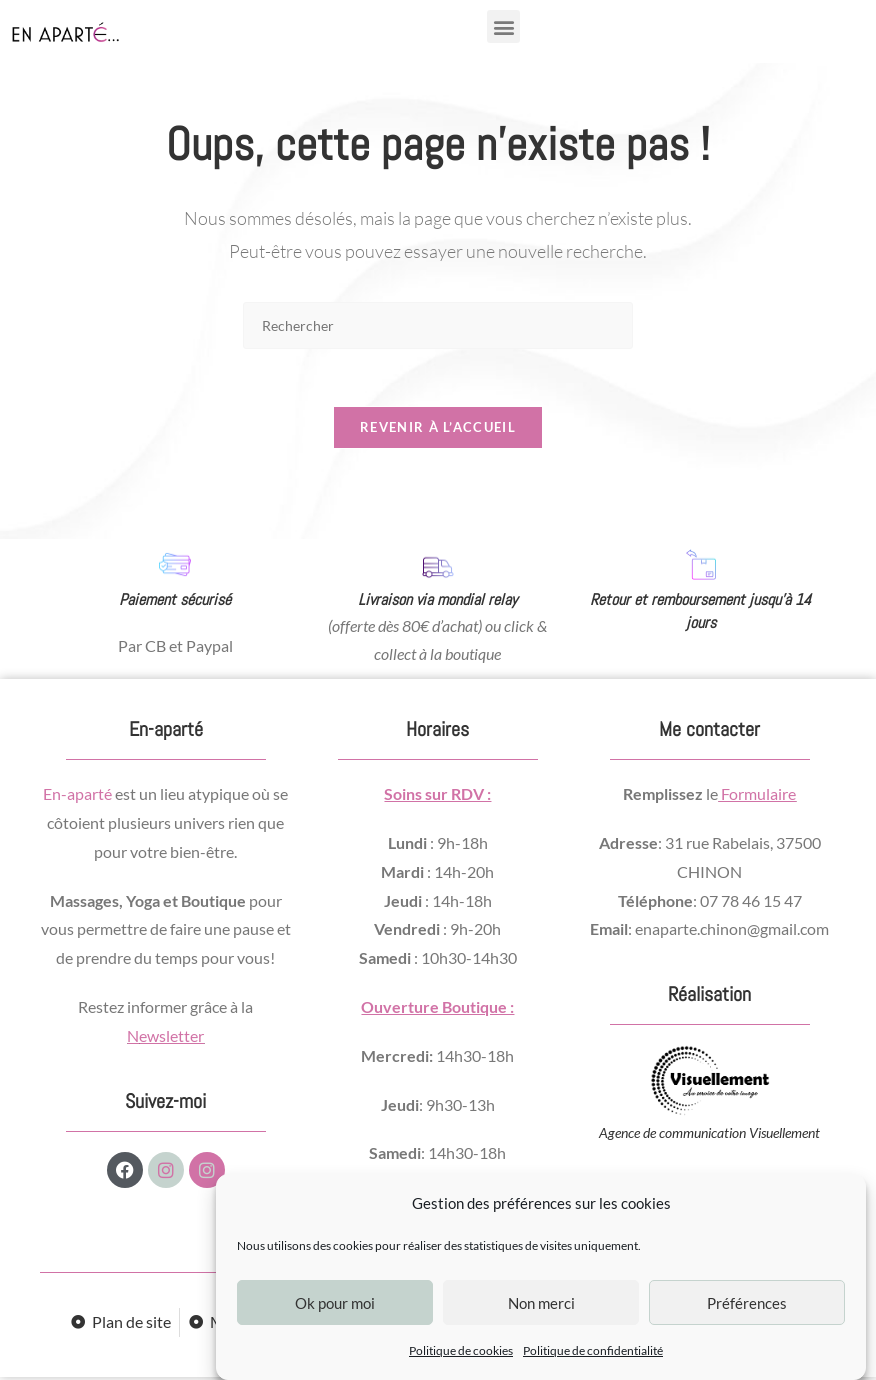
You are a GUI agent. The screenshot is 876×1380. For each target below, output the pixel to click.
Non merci (541, 1303)
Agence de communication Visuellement (709, 1135)
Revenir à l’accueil (438, 430)
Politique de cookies (461, 1350)
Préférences (747, 1303)
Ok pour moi (335, 1303)
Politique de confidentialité (593, 1350)
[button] (503, 26)
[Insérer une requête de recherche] (438, 325)
